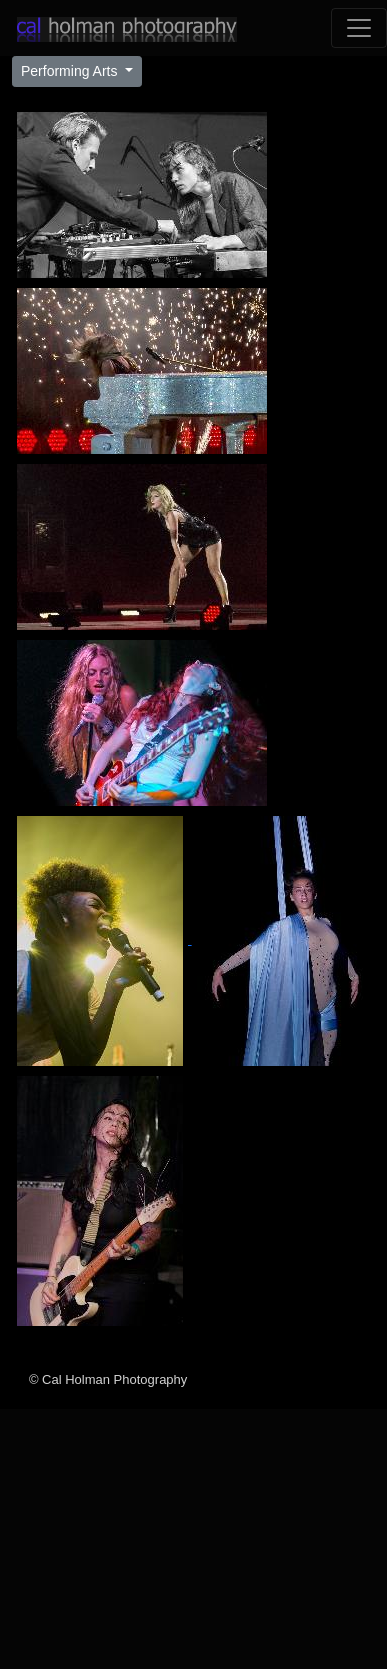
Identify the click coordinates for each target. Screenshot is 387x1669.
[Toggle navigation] (359, 28)
